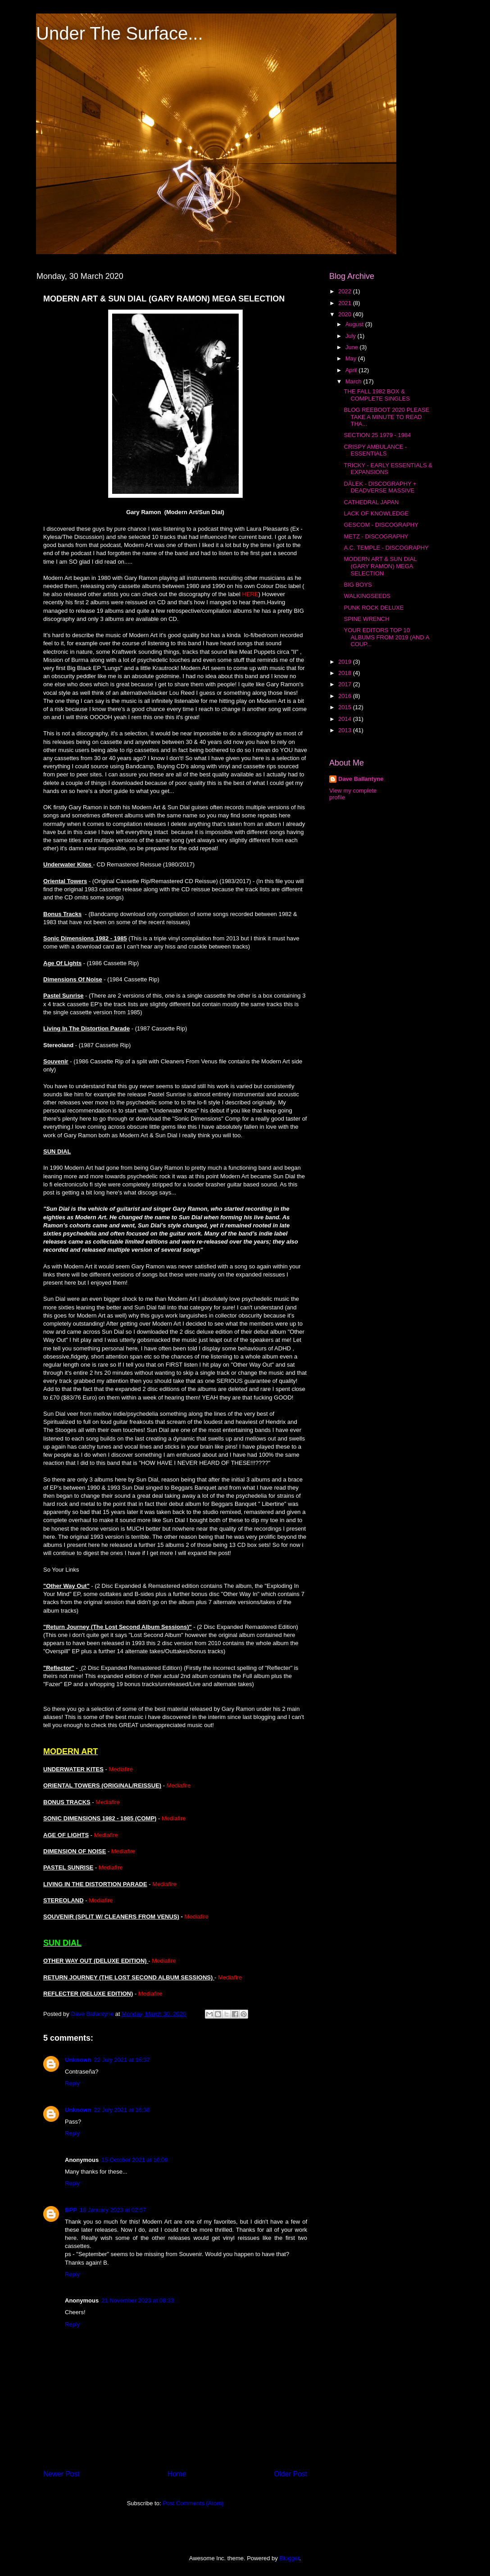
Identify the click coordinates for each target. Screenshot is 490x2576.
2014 (345, 719)
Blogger (289, 2558)
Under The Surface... (119, 33)
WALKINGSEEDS (367, 596)
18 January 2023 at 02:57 (113, 2210)
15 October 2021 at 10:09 (134, 2160)
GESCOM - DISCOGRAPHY (381, 524)
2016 (345, 696)
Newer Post (61, 2474)
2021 (345, 303)
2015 (345, 707)
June (352, 347)
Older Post (290, 2474)
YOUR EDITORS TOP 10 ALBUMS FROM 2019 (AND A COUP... (386, 637)
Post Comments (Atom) (193, 2503)
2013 (345, 730)
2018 (345, 673)
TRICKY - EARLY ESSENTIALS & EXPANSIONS (388, 469)
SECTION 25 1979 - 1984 (377, 435)
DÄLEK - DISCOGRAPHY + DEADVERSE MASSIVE (380, 487)
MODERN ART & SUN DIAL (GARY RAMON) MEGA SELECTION (380, 566)
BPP (71, 2210)
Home (177, 2474)
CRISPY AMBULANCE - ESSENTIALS (375, 450)
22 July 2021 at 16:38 (122, 2109)
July (351, 336)
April (352, 370)
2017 (345, 684)
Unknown (78, 2059)
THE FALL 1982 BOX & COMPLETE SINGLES (376, 395)
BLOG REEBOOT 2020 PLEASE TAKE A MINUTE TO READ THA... (386, 416)
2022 (345, 291)
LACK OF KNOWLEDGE (376, 513)
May (351, 358)
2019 (345, 661)
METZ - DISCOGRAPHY (376, 536)
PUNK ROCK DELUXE (374, 607)
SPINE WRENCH (366, 619)
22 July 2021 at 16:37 (122, 2059)
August (355, 324)
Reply (72, 2083)
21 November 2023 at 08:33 (137, 2300)
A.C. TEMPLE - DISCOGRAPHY (386, 547)
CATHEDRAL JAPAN (371, 502)
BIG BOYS (358, 584)
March (354, 381)
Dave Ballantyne (360, 778)
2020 (345, 314)
